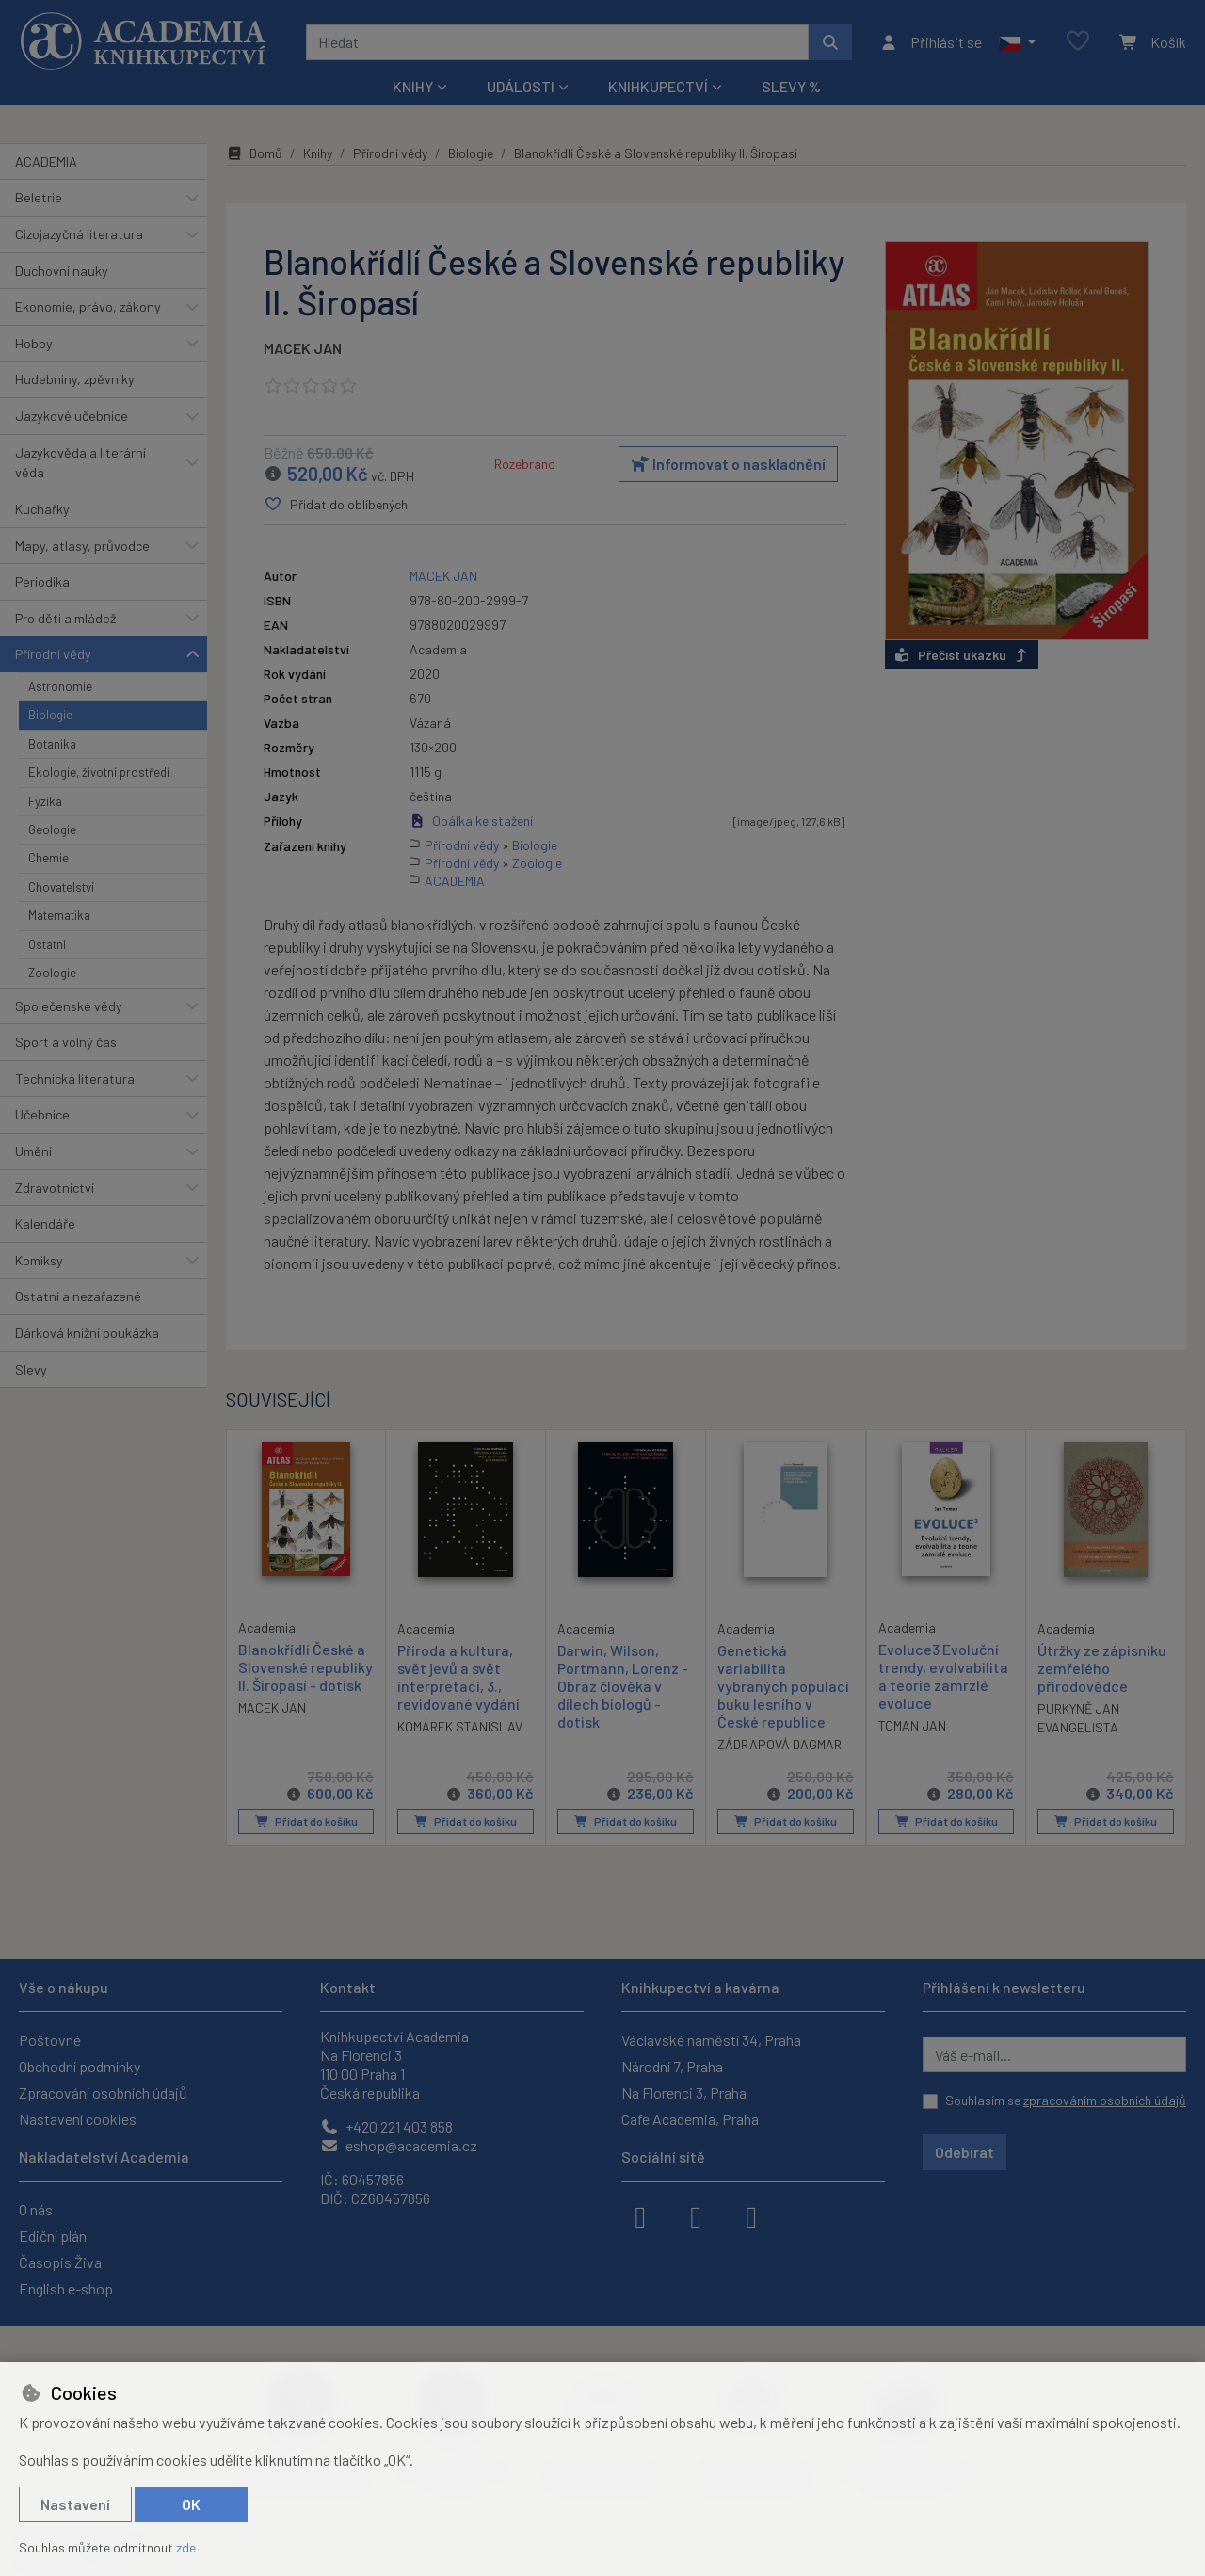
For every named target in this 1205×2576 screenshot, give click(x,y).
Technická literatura (75, 1079)
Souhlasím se (1065, 2100)
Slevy (31, 1369)
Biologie (50, 714)
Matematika (59, 915)
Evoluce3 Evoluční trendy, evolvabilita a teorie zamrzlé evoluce (943, 1675)
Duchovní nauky (61, 271)
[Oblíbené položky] (1078, 42)
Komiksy (39, 1260)
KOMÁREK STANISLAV (459, 1726)
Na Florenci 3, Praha (684, 2092)
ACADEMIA (46, 161)
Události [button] (520, 86)
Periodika (42, 581)
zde (186, 2547)
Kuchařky (42, 509)
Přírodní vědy (53, 654)
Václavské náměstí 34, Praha (711, 2040)
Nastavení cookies (78, 2119)
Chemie (48, 857)
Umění (33, 1151)
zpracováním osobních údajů (1104, 2100)
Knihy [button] (413, 86)
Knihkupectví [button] (658, 86)
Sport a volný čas (66, 1042)
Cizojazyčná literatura (79, 234)
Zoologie (52, 972)
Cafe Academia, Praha (690, 2119)
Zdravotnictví (54, 1188)
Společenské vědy (68, 1006)
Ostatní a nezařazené (78, 1296)
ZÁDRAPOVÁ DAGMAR (779, 1744)
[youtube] (751, 2215)
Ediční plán (53, 2236)
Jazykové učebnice (71, 416)
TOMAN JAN (912, 1725)
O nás (36, 2209)
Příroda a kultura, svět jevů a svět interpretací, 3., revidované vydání (458, 1676)
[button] (1017, 42)
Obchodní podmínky (79, 2066)
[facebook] (640, 2215)
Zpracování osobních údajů (103, 2092)
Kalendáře (45, 1224)
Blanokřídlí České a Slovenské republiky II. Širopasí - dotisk (305, 1666)
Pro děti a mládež (65, 618)
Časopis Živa (60, 2262)
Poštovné (50, 2040)
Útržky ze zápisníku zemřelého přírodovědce (1101, 1667)
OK (191, 2504)
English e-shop (66, 2288)
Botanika (52, 743)
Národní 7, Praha (672, 2066)
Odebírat (964, 2152)
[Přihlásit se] (930, 42)
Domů (254, 153)
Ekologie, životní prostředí (98, 772)
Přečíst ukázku (961, 655)
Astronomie (60, 686)
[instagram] (696, 2215)
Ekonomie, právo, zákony (88, 306)
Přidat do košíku (306, 1820)
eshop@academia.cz (398, 2145)
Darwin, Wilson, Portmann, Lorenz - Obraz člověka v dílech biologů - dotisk (622, 1685)
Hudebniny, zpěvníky (75, 379)
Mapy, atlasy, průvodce (82, 546)
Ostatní (47, 944)
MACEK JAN (303, 348)
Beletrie (38, 197)
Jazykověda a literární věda (80, 462)
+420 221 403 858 (386, 2126)
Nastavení (75, 2504)
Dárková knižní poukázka (87, 1333)
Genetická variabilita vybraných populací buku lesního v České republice (783, 1685)
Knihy (317, 153)
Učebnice (42, 1114)
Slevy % (791, 86)
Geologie (52, 829)
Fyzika (45, 801)
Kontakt (348, 1987)
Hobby (34, 343)
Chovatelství (61, 886)
